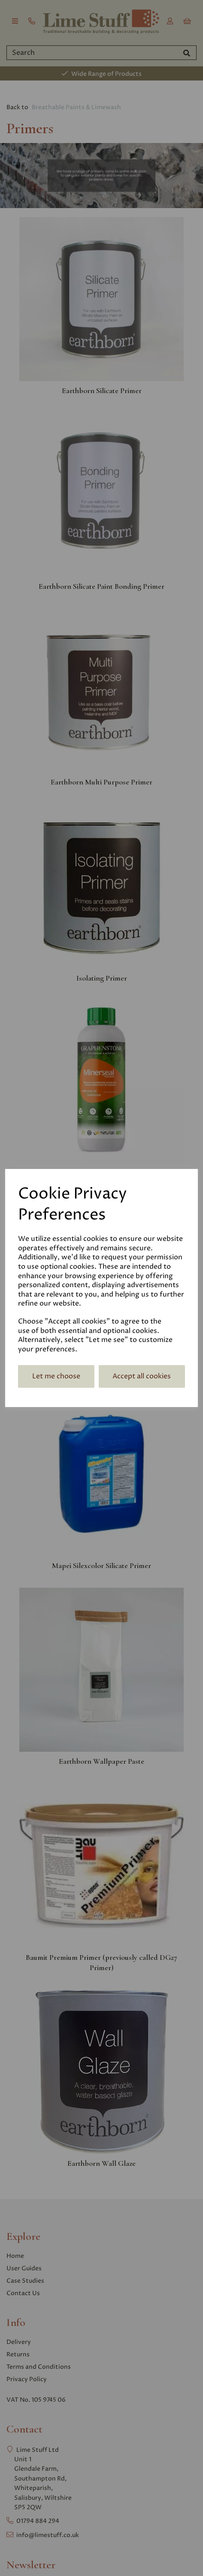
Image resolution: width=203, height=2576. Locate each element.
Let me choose (56, 1376)
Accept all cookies (141, 1376)
